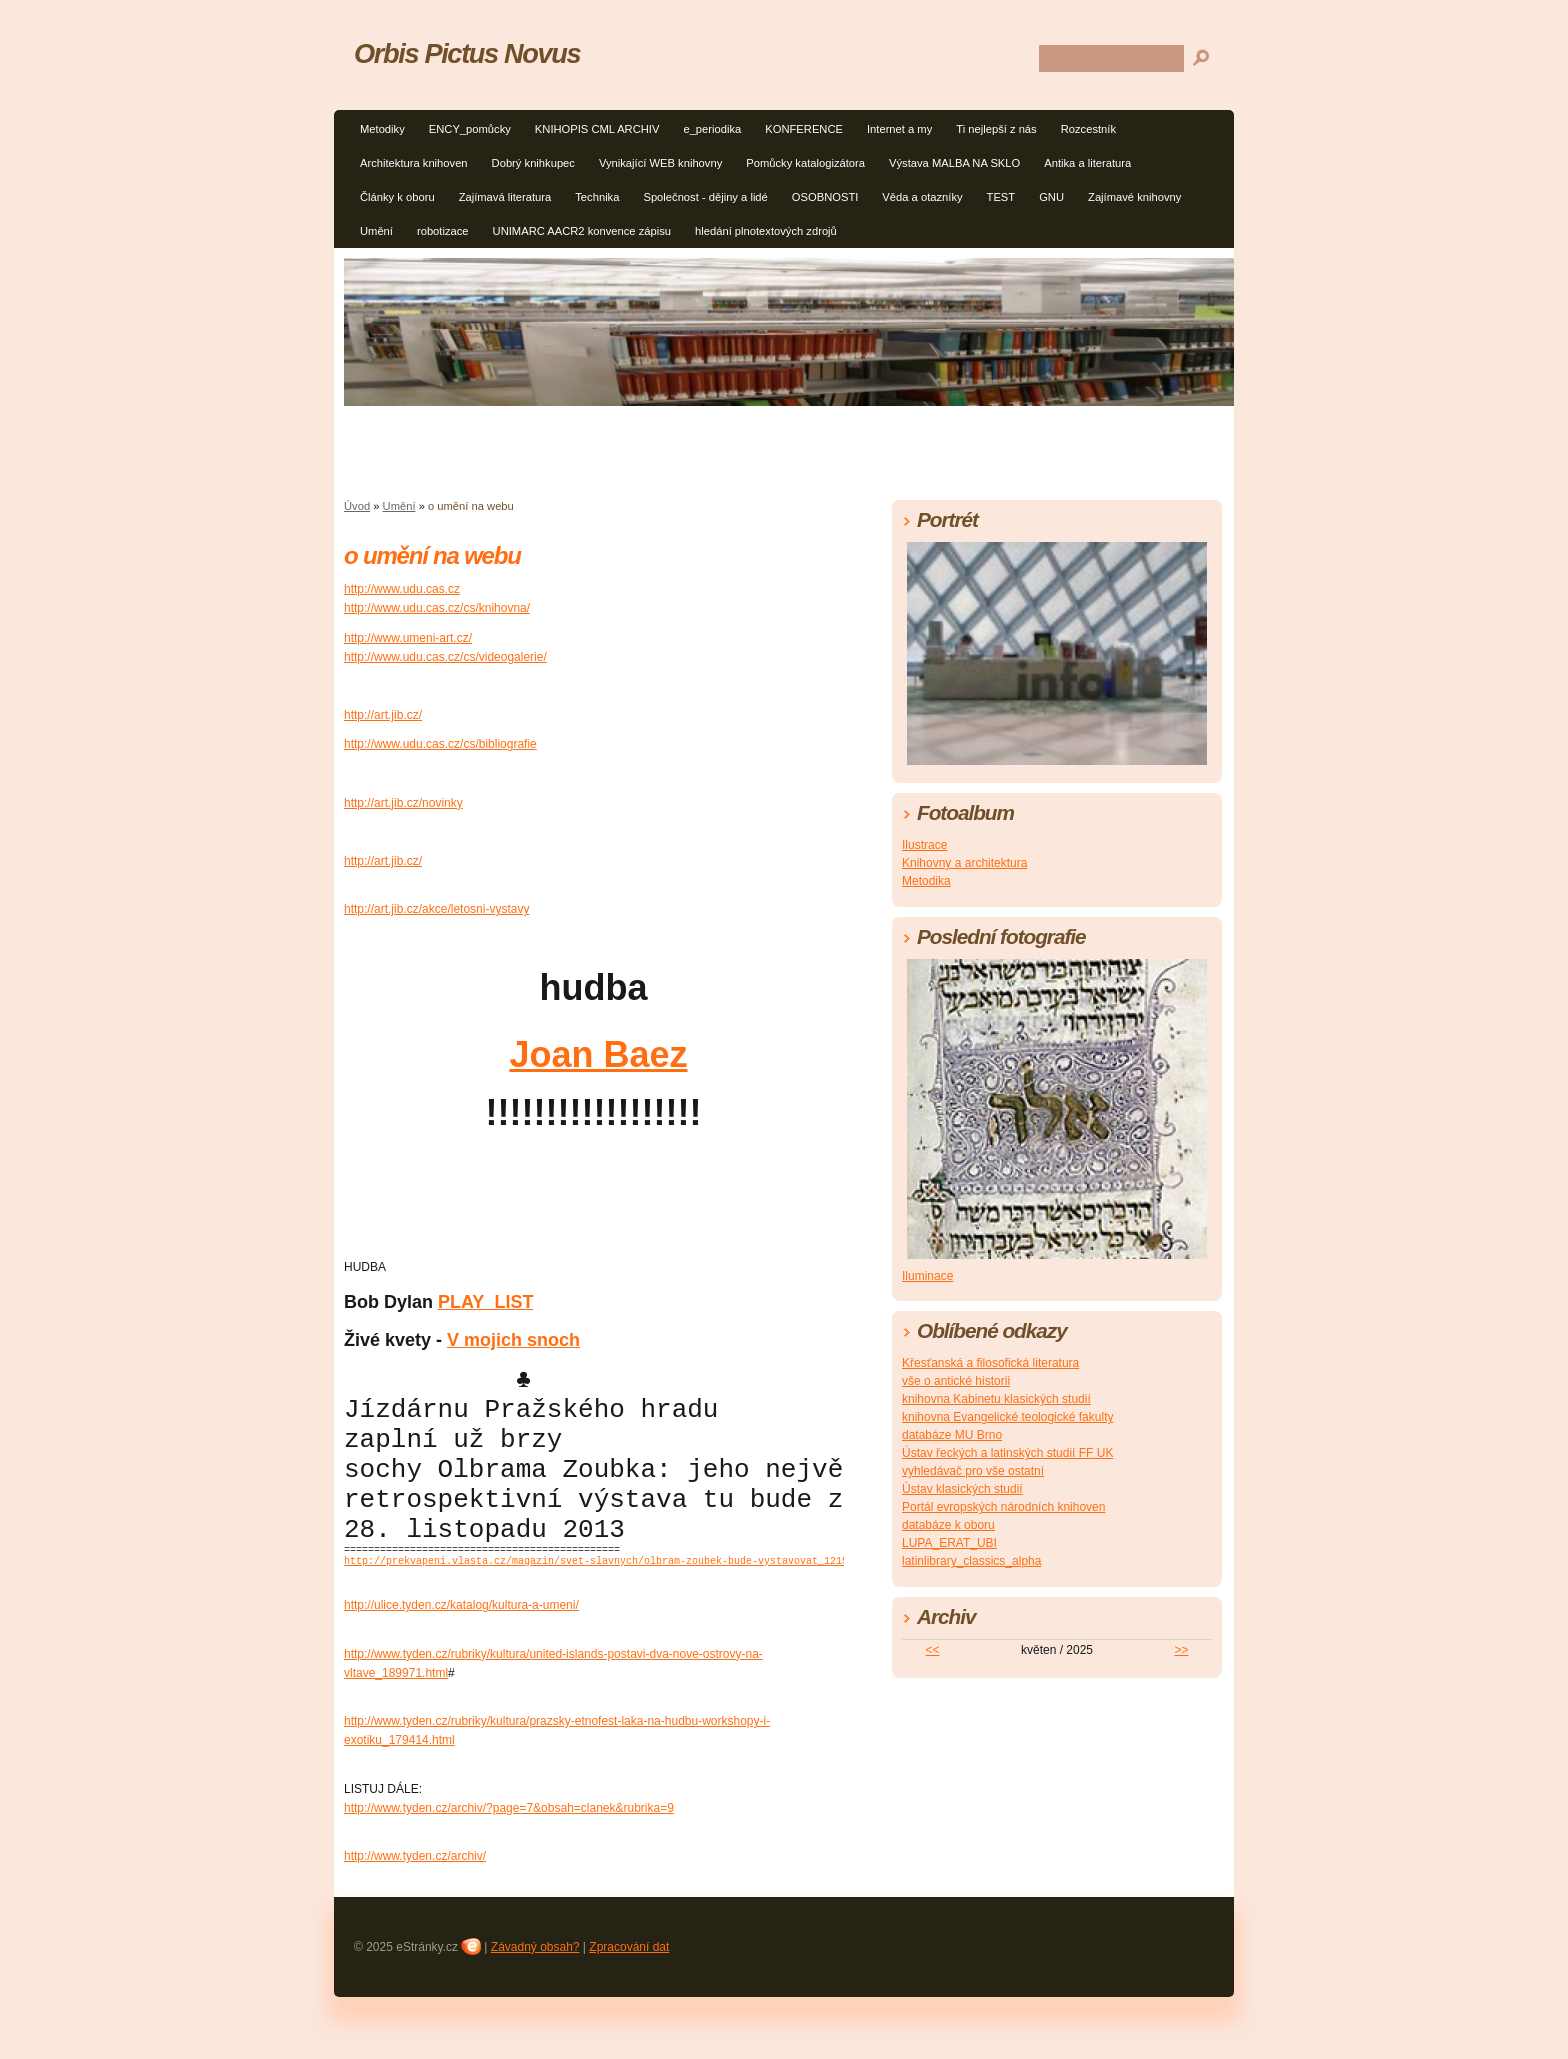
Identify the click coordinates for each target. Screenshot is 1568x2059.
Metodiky (382, 129)
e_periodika (712, 129)
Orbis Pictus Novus (467, 53)
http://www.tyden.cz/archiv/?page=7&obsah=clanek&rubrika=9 (509, 1850)
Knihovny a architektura (964, 863)
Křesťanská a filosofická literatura (990, 1363)
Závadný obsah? (535, 1989)
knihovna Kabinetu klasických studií (996, 1399)
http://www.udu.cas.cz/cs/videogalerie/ (445, 657)
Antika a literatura (1087, 163)
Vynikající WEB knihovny (660, 163)
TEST (1001, 197)
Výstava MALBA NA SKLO (954, 163)
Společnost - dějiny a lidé (705, 197)
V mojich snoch (513, 1340)
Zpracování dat (629, 1989)
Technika (597, 197)
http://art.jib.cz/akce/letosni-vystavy (436, 909)
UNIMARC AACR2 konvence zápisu (582, 231)
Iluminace (927, 1276)
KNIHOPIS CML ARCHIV (597, 129)
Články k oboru (397, 197)
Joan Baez (598, 1054)
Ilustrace (924, 845)
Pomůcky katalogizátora (805, 163)
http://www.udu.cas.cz (402, 589)
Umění (376, 231)
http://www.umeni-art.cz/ (408, 638)
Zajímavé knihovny (1134, 197)
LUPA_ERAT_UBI (949, 1543)
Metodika (926, 881)
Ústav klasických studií (962, 1489)
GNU (1051, 197)
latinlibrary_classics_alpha (971, 1561)
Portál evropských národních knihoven (1003, 1507)
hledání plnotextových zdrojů (766, 231)
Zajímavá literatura (505, 197)
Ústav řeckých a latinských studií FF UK (1007, 1453)
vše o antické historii (956, 1381)
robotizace (443, 231)
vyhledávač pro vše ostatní (973, 1471)
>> (1181, 1650)
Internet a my (899, 129)
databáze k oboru (948, 1525)
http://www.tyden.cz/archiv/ (415, 1898)
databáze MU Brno (952, 1435)
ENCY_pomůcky (470, 129)
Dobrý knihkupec (533, 163)
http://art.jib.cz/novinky (403, 803)
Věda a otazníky (922, 197)
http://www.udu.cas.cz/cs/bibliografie (440, 744)
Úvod (357, 506)
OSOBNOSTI (825, 197)
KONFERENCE (804, 129)
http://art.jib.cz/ (383, 715)
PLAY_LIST (485, 1302)
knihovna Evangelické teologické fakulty (1007, 1417)
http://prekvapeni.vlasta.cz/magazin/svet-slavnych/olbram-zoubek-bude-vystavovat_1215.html (611, 1602)
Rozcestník (1088, 129)
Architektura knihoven (414, 163)
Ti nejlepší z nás (996, 129)
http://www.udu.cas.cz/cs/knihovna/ (437, 608)
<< (933, 1650)
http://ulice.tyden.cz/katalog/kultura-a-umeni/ (461, 1647)
